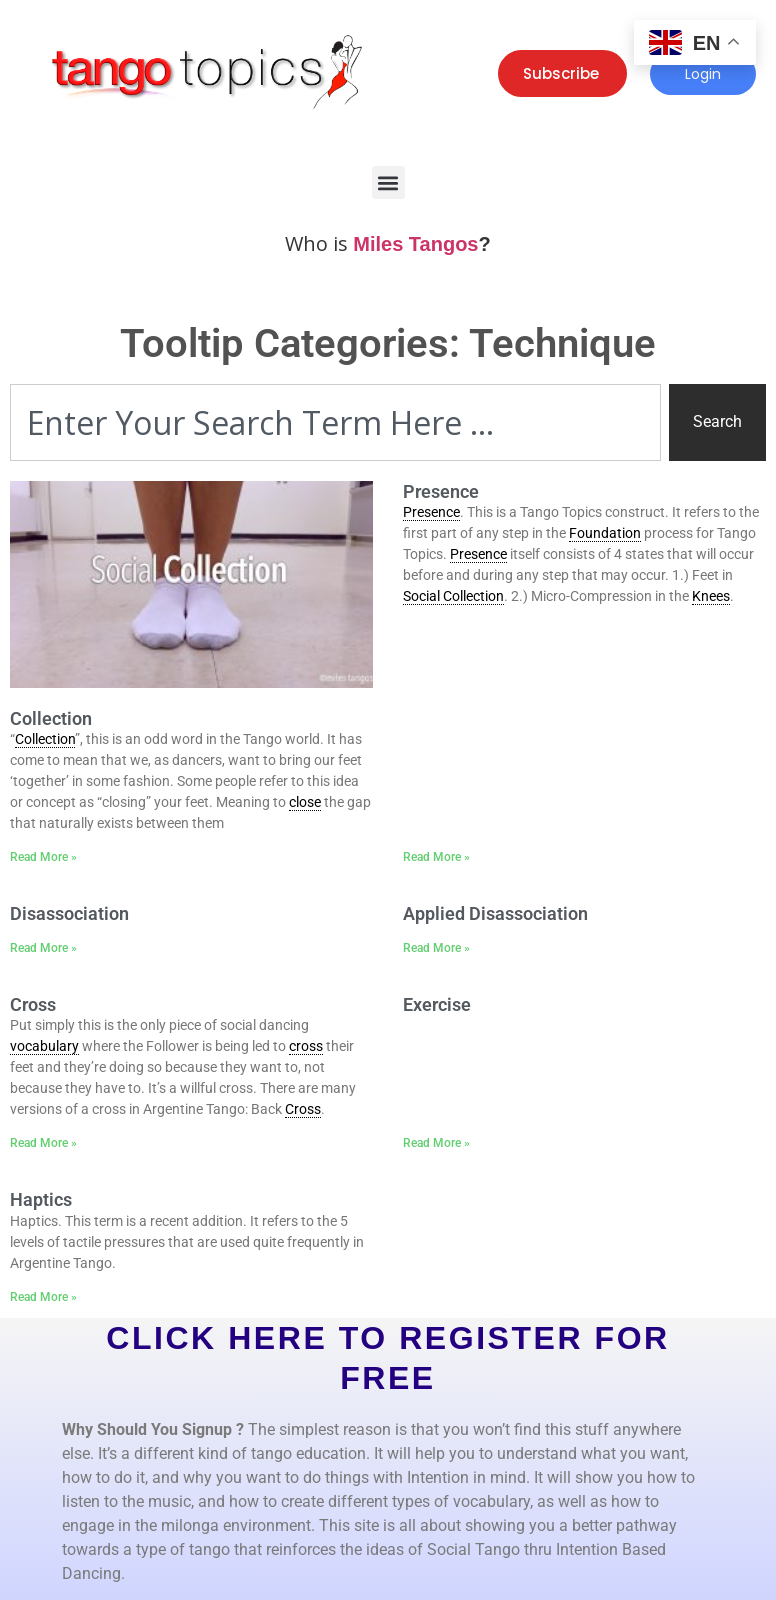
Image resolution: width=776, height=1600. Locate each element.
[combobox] (335, 422)
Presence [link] (431, 512)
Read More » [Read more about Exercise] (436, 1143)
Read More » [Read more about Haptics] (43, 1297)
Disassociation (69, 913)
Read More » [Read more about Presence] (436, 857)
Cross (33, 1004)
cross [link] (306, 1046)
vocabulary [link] (44, 1046)
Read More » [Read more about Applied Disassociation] (436, 948)
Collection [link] (45, 739)
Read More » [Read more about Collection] (43, 857)
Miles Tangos (415, 244)
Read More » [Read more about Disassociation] (43, 948)
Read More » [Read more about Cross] (43, 1143)
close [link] (305, 802)
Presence (441, 491)
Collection (51, 718)
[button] (388, 182)
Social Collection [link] (453, 596)
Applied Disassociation (495, 913)
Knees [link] (711, 596)
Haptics (41, 1199)
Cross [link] (303, 1109)
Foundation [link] (605, 533)
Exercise (437, 1004)
